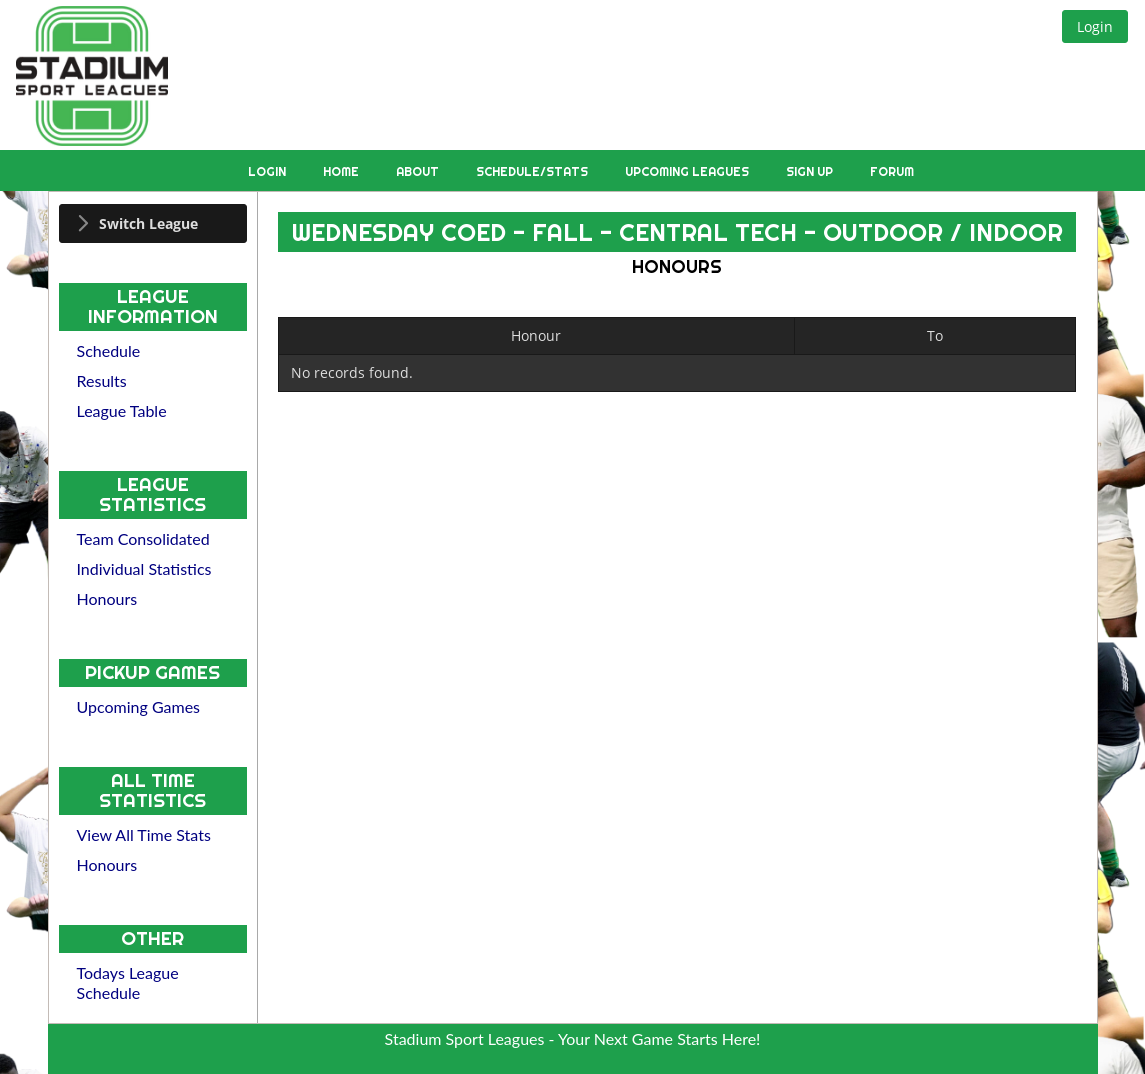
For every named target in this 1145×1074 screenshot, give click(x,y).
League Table (122, 410)
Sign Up (811, 171)
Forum (892, 171)
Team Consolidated (143, 538)
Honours (107, 598)
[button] (1095, 26)
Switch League (148, 223)
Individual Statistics (144, 568)
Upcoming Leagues (688, 171)
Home (342, 171)
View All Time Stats (144, 834)
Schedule (109, 350)
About (419, 171)
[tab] (153, 223)
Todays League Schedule (128, 982)
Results (102, 380)
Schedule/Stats (533, 171)
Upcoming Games (139, 706)
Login (268, 171)
